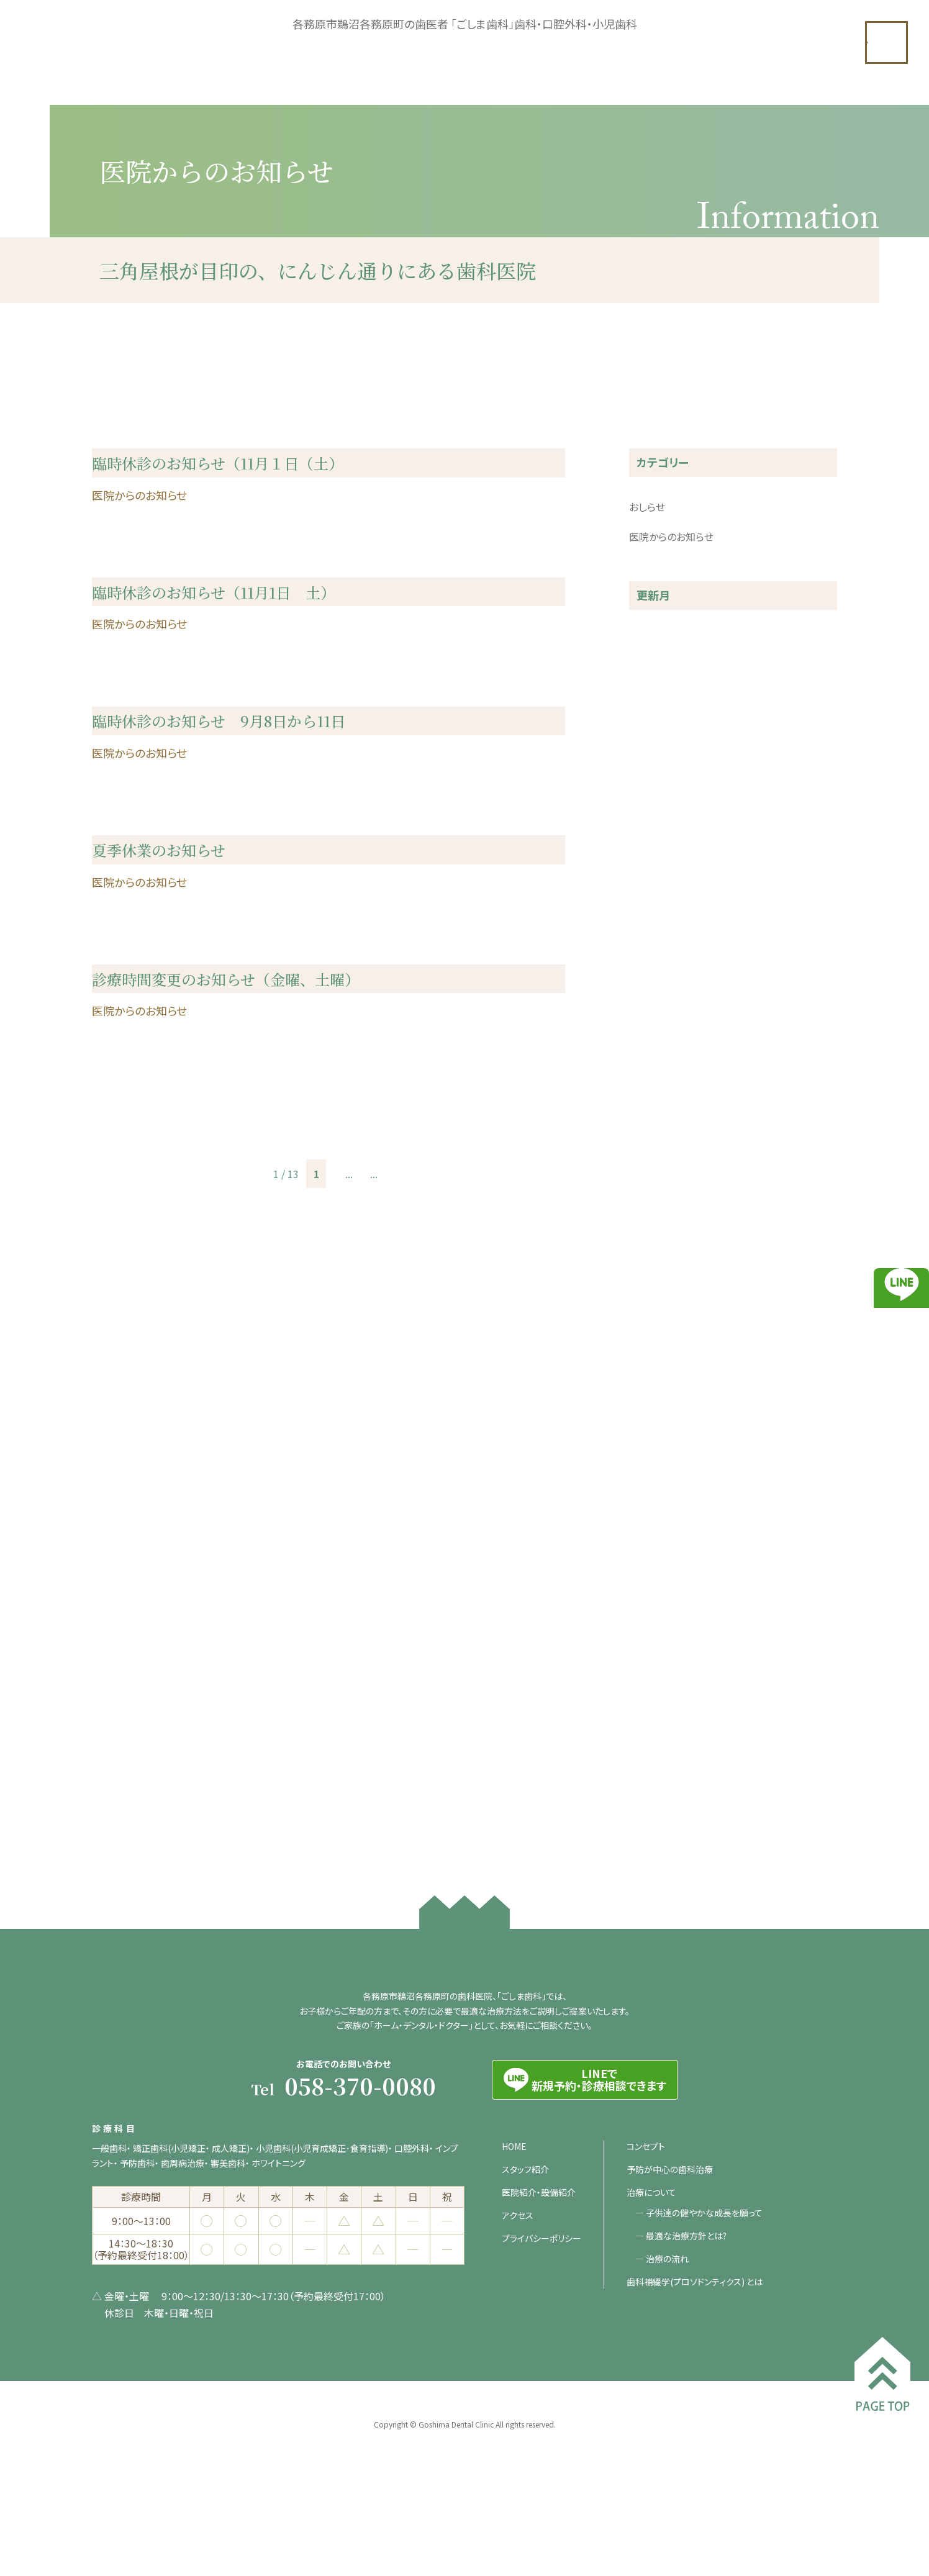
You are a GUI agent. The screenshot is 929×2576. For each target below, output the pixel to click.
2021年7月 (653, 1270)
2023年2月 (653, 1071)
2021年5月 (653, 1320)
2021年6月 (653, 1295)
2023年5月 (653, 1022)
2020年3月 (653, 1593)
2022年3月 (653, 1220)
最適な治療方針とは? (686, 2314)
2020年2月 (653, 1618)
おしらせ (647, 544)
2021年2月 (653, 1370)
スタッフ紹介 (525, 2247)
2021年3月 (653, 1345)
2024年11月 (655, 823)
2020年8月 (653, 1494)
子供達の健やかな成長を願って (704, 2291)
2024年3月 (653, 898)
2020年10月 (655, 1444)
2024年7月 (653, 873)
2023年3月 (653, 1047)
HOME (514, 2224)
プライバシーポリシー (541, 2316)
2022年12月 (655, 1096)
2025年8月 (653, 724)
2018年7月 (653, 1817)
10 (372, 1459)
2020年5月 (653, 1543)
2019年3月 (653, 1692)
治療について (651, 2270)
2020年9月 (653, 1469)
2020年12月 (655, 1394)
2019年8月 (653, 1643)
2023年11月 (655, 947)
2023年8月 (653, 997)
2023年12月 (655, 922)
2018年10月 (655, 1767)
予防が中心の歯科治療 (670, 2247)
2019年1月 (653, 1717)
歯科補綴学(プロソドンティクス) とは (695, 2360)
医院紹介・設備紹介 (539, 2270)
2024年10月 (655, 848)
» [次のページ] (417, 1459)
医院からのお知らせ (671, 574)
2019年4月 (653, 1668)
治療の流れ (667, 2337)
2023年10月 (655, 972)
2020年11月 (655, 1419)
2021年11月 (655, 1245)
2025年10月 (655, 674)
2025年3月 (653, 798)
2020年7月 (653, 1519)
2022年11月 (655, 1121)
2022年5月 (653, 1196)
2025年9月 (653, 699)
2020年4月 (653, 1568)
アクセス (517, 2293)
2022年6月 (653, 1171)
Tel (343, 2166)
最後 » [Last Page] (449, 1459)
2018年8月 (653, 1792)
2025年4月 (653, 773)
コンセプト (646, 2224)
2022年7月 (653, 1146)
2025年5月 (653, 749)
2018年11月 (655, 1742)
